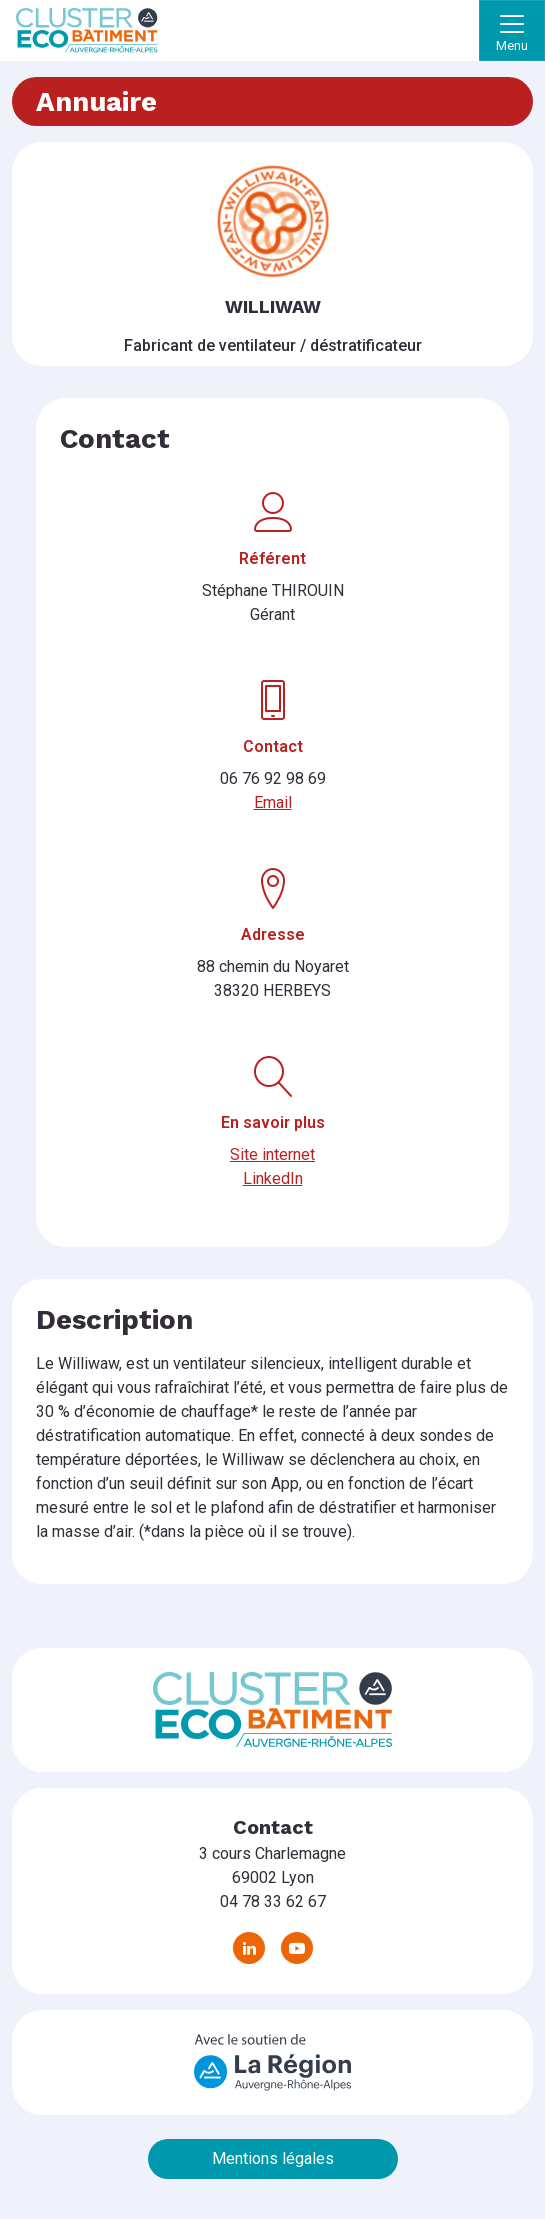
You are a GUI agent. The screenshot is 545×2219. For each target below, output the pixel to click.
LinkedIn (273, 1178)
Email (273, 802)
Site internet (272, 1154)
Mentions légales (273, 2158)
